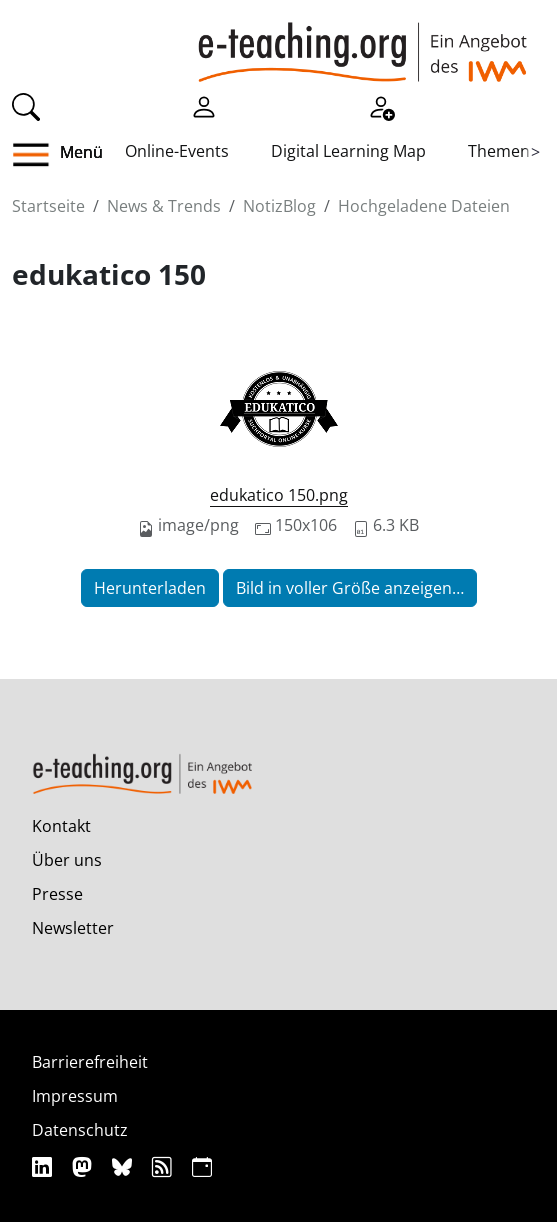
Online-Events (177, 151)
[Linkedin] (44, 1166)
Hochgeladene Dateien (424, 206)
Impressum (75, 1096)
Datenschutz (80, 1130)
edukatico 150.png (279, 495)
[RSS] (164, 1166)
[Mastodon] (84, 1166)
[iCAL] (202, 1166)
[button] (38, 155)
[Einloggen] (204, 105)
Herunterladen (150, 588)
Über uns (67, 860)
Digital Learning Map (348, 151)
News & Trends (164, 206)
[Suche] (26, 105)
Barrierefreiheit (90, 1062)
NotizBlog (279, 206)
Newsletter (73, 928)
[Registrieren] (381, 105)
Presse (57, 894)
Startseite (48, 206)
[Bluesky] (124, 1166)
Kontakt (61, 826)
